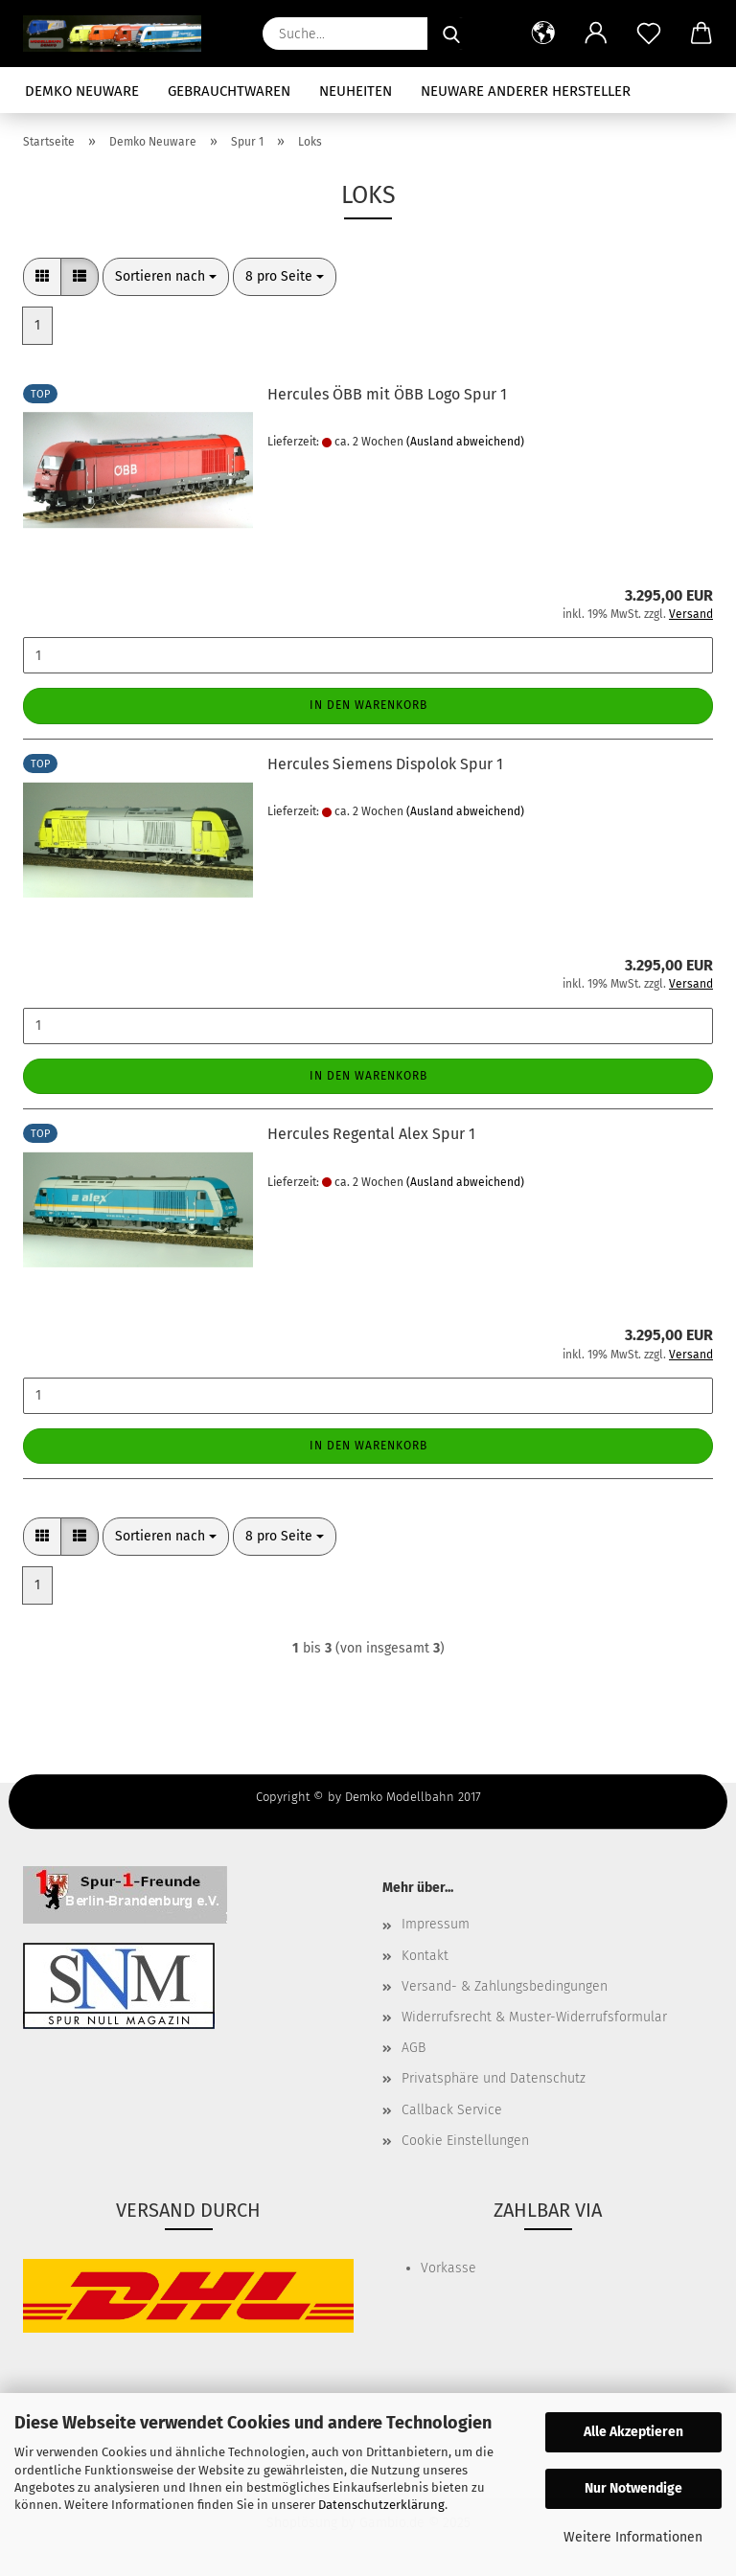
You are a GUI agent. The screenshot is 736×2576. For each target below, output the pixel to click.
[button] (543, 33)
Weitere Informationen (633, 2537)
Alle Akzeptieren (633, 2432)
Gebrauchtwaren (229, 91)
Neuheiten (355, 91)
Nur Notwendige (633, 2488)
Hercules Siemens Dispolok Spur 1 (385, 764)
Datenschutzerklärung (381, 2504)
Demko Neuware (82, 91)
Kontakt (425, 1956)
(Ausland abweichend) (465, 441)
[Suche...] (451, 33)
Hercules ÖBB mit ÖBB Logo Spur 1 (387, 394)
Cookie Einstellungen (465, 2140)
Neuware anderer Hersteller (526, 91)
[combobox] (166, 277)
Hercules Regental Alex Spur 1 (371, 1134)
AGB (414, 2048)
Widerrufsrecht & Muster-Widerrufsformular (534, 2017)
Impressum (436, 1924)
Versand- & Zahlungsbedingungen (505, 1986)
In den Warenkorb (368, 705)
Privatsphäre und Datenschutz (494, 2078)
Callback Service (452, 2110)
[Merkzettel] (648, 33)
